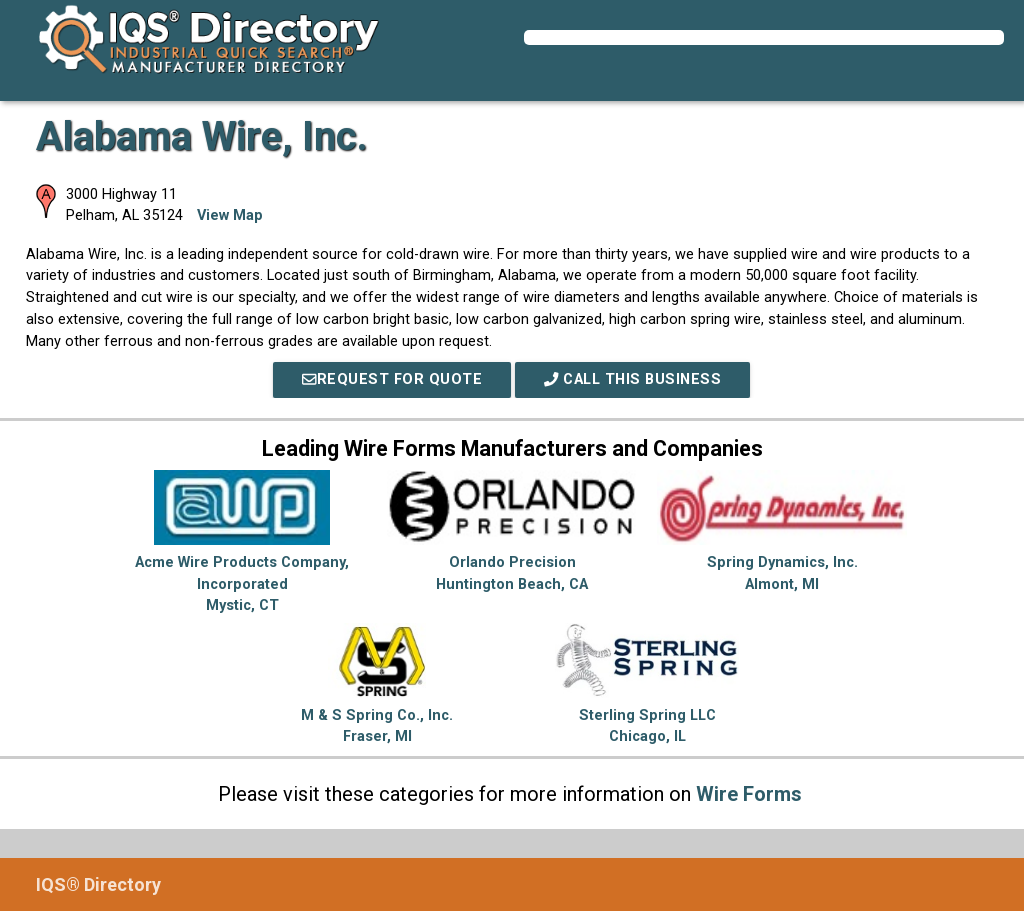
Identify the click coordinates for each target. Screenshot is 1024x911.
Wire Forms (749, 794)
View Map (230, 215)
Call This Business (632, 379)
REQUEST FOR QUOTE (392, 379)
